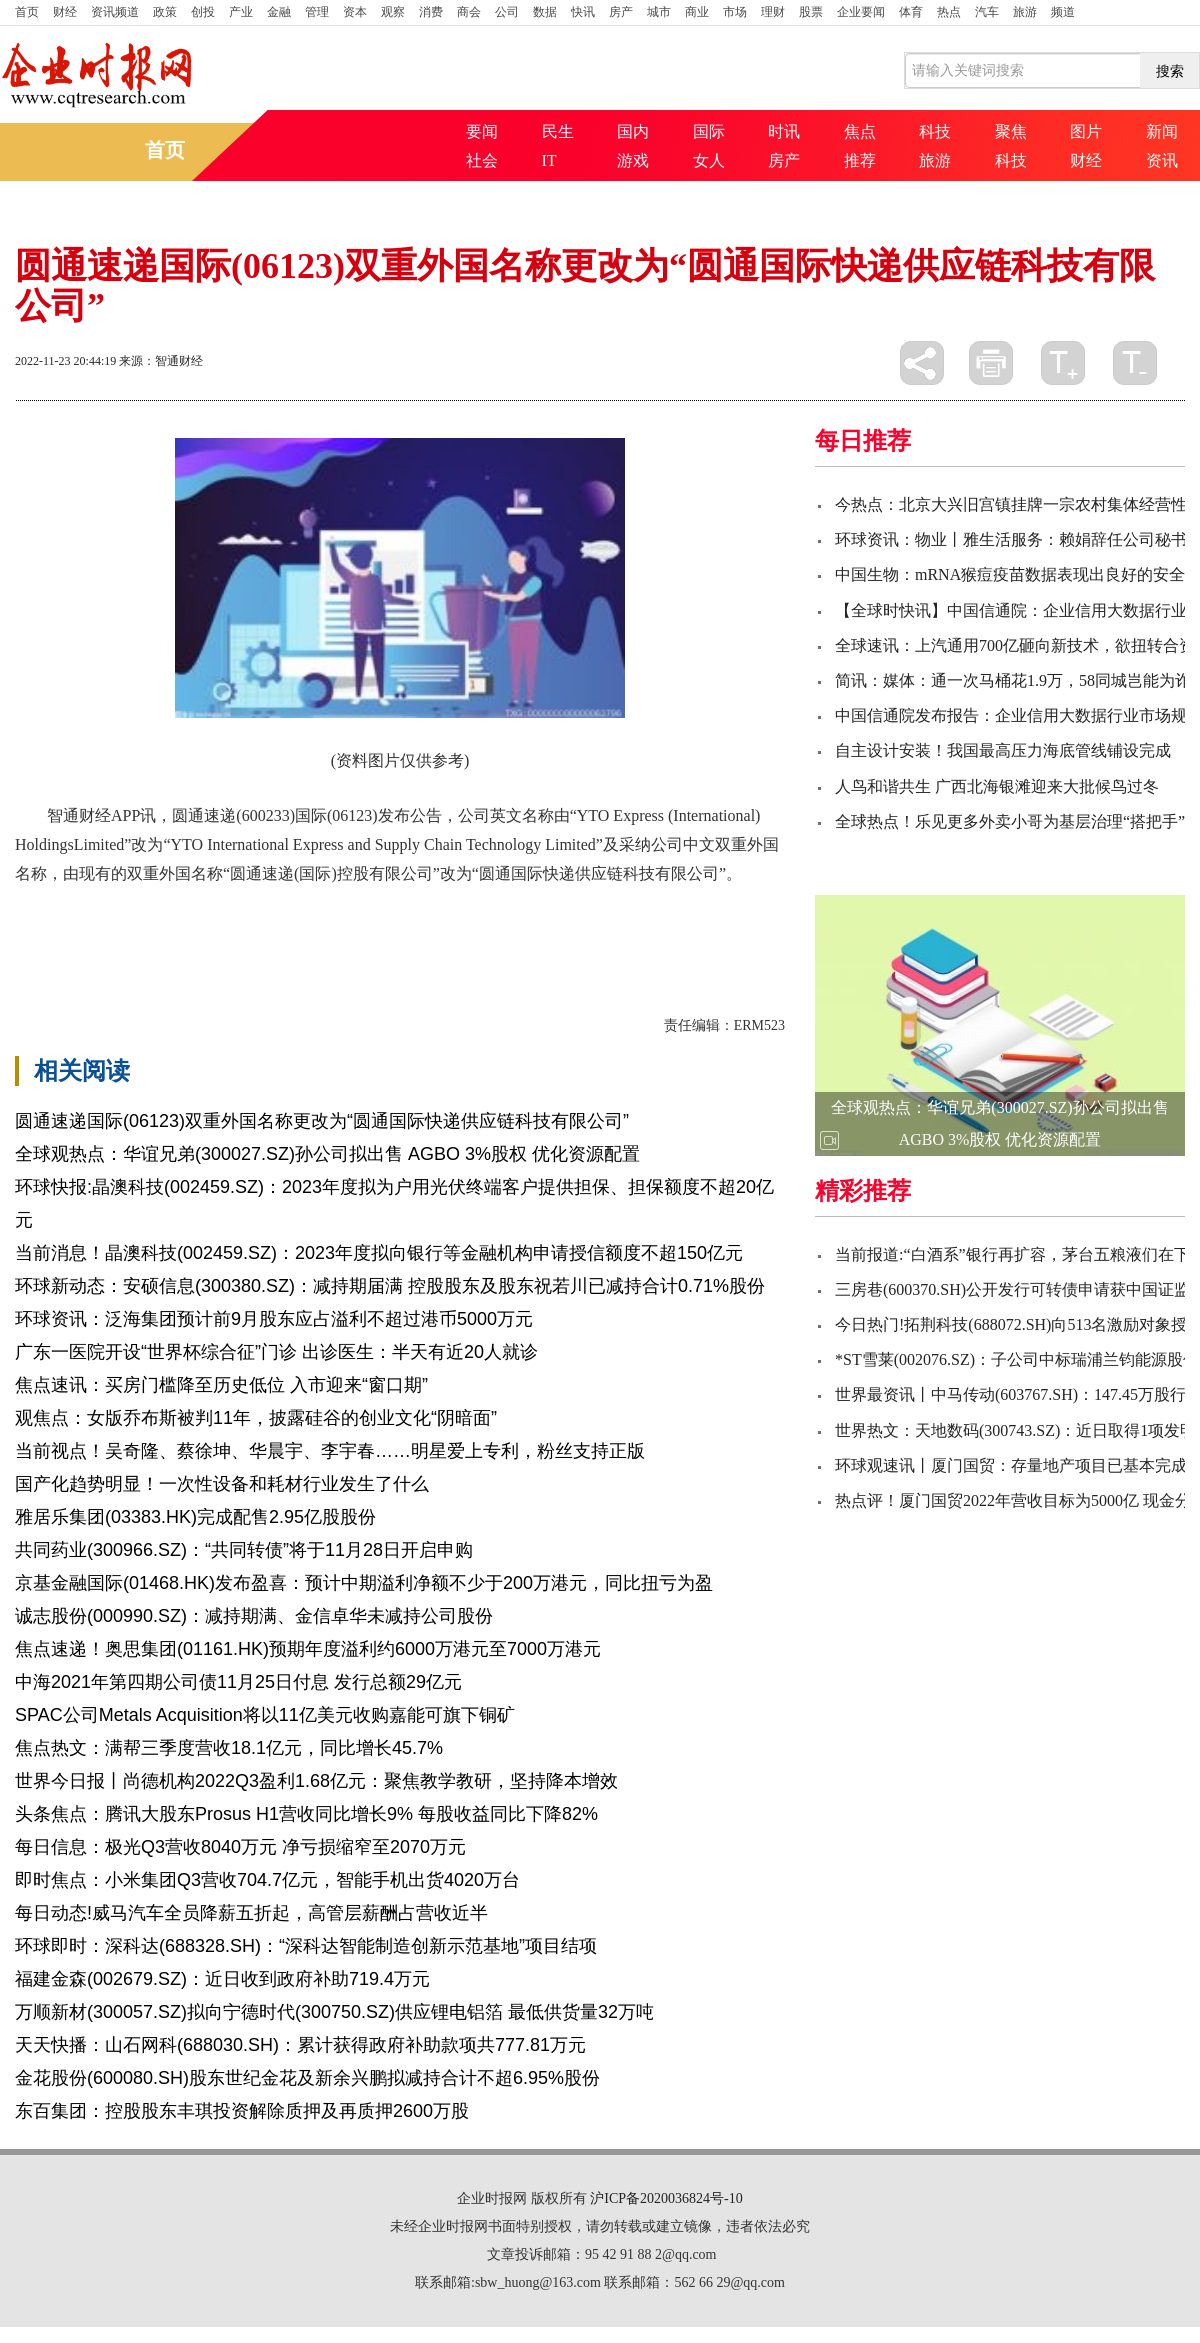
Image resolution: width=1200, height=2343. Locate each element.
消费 (431, 12)
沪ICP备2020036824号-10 (666, 2198)
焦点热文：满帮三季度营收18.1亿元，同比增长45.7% (229, 1748)
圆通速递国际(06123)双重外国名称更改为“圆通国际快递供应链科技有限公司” (322, 1121)
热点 (949, 12)
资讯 (1162, 160)
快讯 (583, 12)
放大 (1063, 363)
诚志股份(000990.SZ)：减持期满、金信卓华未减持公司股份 (254, 1616)
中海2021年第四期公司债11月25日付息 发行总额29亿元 (238, 1682)
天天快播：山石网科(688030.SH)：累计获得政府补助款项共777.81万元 (300, 2045)
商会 (469, 12)
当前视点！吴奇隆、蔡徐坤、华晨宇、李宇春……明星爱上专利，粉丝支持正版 (330, 1451)
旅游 (1025, 12)
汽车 (987, 12)
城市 (659, 12)
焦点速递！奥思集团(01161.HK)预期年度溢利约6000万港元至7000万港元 (308, 1649)
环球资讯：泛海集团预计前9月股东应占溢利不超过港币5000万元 (274, 1319)
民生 (558, 131)
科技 (935, 131)
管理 (317, 12)
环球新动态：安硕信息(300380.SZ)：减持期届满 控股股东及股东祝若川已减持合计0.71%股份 (390, 1286)
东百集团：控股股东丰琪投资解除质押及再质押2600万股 (242, 2111)
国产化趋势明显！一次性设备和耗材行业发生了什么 (222, 1484)
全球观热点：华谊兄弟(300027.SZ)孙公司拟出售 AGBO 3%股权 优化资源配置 (327, 1154)
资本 (355, 12)
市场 (735, 12)
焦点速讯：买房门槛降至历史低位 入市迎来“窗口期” (221, 1385)
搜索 (1170, 71)
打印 (991, 363)
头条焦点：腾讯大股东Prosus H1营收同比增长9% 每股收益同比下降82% (306, 1814)
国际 (709, 131)
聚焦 (1011, 131)
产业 (241, 12)
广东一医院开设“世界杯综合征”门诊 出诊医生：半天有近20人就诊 (276, 1352)
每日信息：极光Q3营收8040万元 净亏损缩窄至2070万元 (240, 1847)
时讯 (784, 131)
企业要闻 (861, 12)
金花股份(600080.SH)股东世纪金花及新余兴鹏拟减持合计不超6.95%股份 (307, 2078)
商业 (697, 12)
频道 (1063, 12)
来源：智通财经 (161, 361)
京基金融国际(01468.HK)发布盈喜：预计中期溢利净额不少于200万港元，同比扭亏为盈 (364, 1583)
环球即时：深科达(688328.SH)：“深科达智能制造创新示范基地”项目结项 (306, 1946)
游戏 (633, 160)
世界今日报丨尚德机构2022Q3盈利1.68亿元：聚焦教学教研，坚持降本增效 (316, 1781)
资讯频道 (115, 12)
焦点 (860, 131)
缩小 (1135, 363)
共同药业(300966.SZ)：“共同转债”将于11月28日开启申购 (244, 1550)
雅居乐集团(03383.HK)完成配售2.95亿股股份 (195, 1517)
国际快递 (183, 925)
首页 (27, 12)
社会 (482, 160)
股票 (811, 12)
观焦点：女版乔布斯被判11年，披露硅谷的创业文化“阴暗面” (256, 1418)
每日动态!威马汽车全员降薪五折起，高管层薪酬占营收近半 (251, 1913)
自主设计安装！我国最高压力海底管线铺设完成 (1003, 750)
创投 (203, 12)
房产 (621, 12)
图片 (1086, 131)
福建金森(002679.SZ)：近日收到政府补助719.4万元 (222, 1979)
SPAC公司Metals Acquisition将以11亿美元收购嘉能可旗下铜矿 (265, 1715)
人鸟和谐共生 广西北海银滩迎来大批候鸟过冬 (997, 786)
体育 (911, 12)
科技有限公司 (267, 925)
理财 (773, 12)
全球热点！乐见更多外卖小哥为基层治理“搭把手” (1010, 821)
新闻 (1162, 131)
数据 (545, 12)
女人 (709, 160)
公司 (507, 12)
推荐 (860, 160)
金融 (279, 12)
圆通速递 (115, 925)
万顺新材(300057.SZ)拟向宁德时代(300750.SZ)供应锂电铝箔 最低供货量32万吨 (334, 2012)
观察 (393, 12)
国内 (633, 131)
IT (549, 160)
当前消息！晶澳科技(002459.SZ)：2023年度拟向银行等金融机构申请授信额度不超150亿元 (379, 1253)
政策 (165, 12)
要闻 (482, 131)
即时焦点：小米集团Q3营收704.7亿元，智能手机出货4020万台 (267, 1880)
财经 (65, 12)
